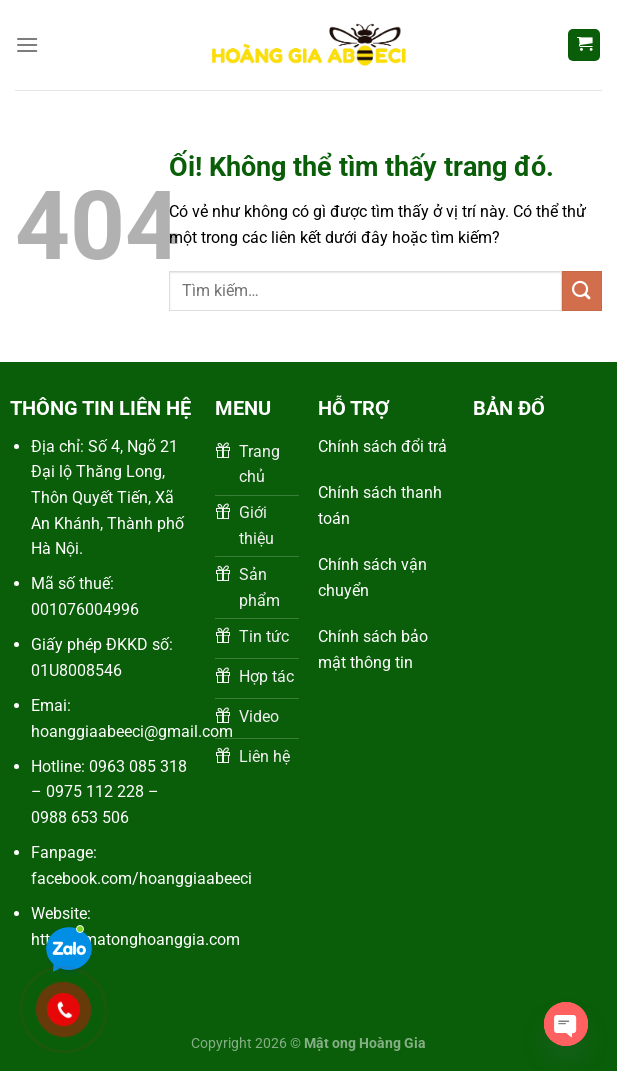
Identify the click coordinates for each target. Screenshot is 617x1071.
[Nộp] (582, 290)
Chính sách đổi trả (382, 446)
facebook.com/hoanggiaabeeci (141, 878)
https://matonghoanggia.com (135, 939)
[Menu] (27, 44)
